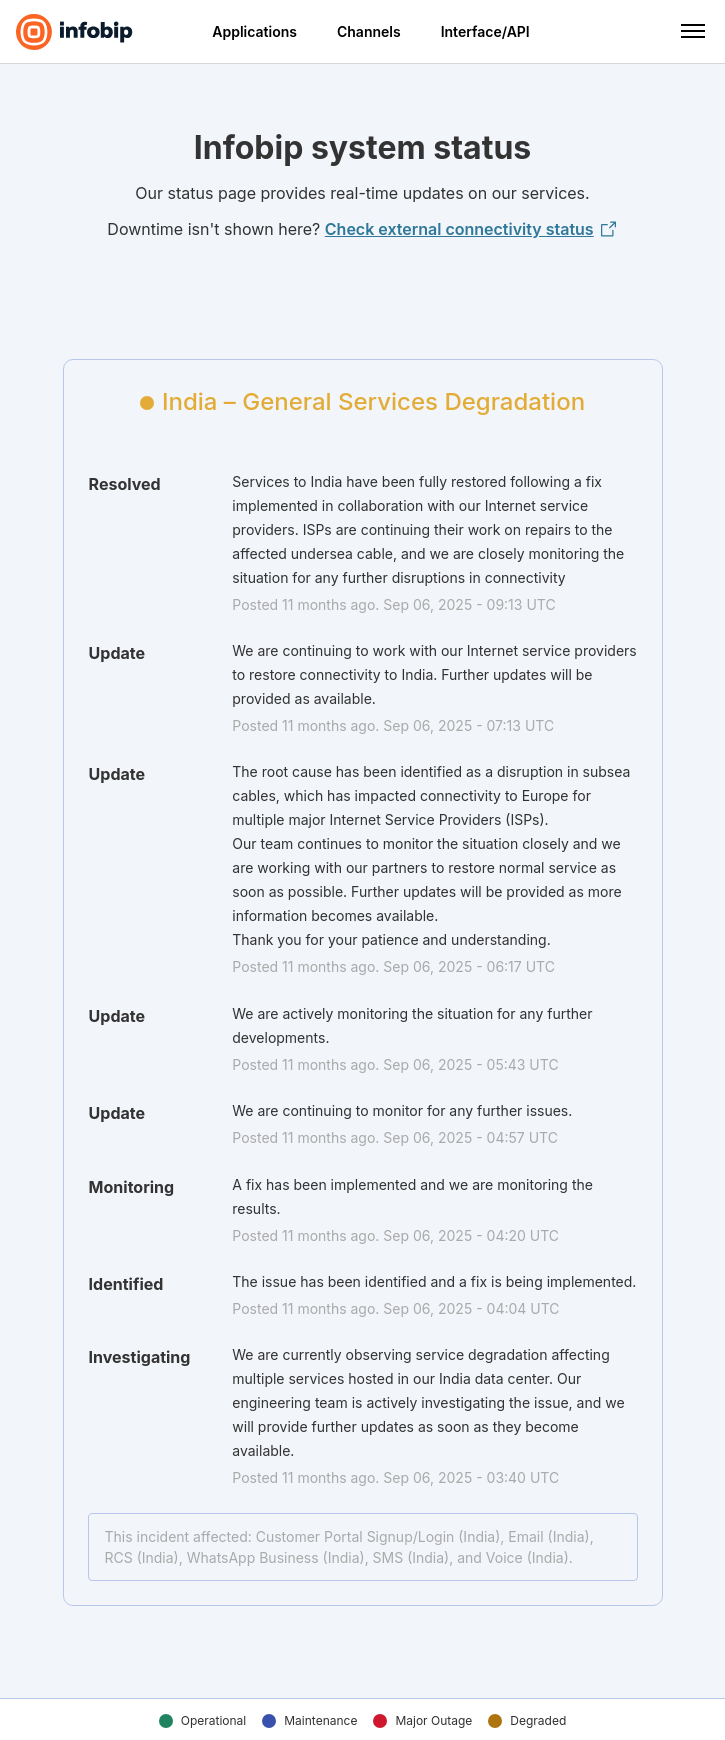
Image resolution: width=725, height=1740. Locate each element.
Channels (369, 31)
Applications (254, 31)
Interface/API (485, 31)
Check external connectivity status (471, 229)
